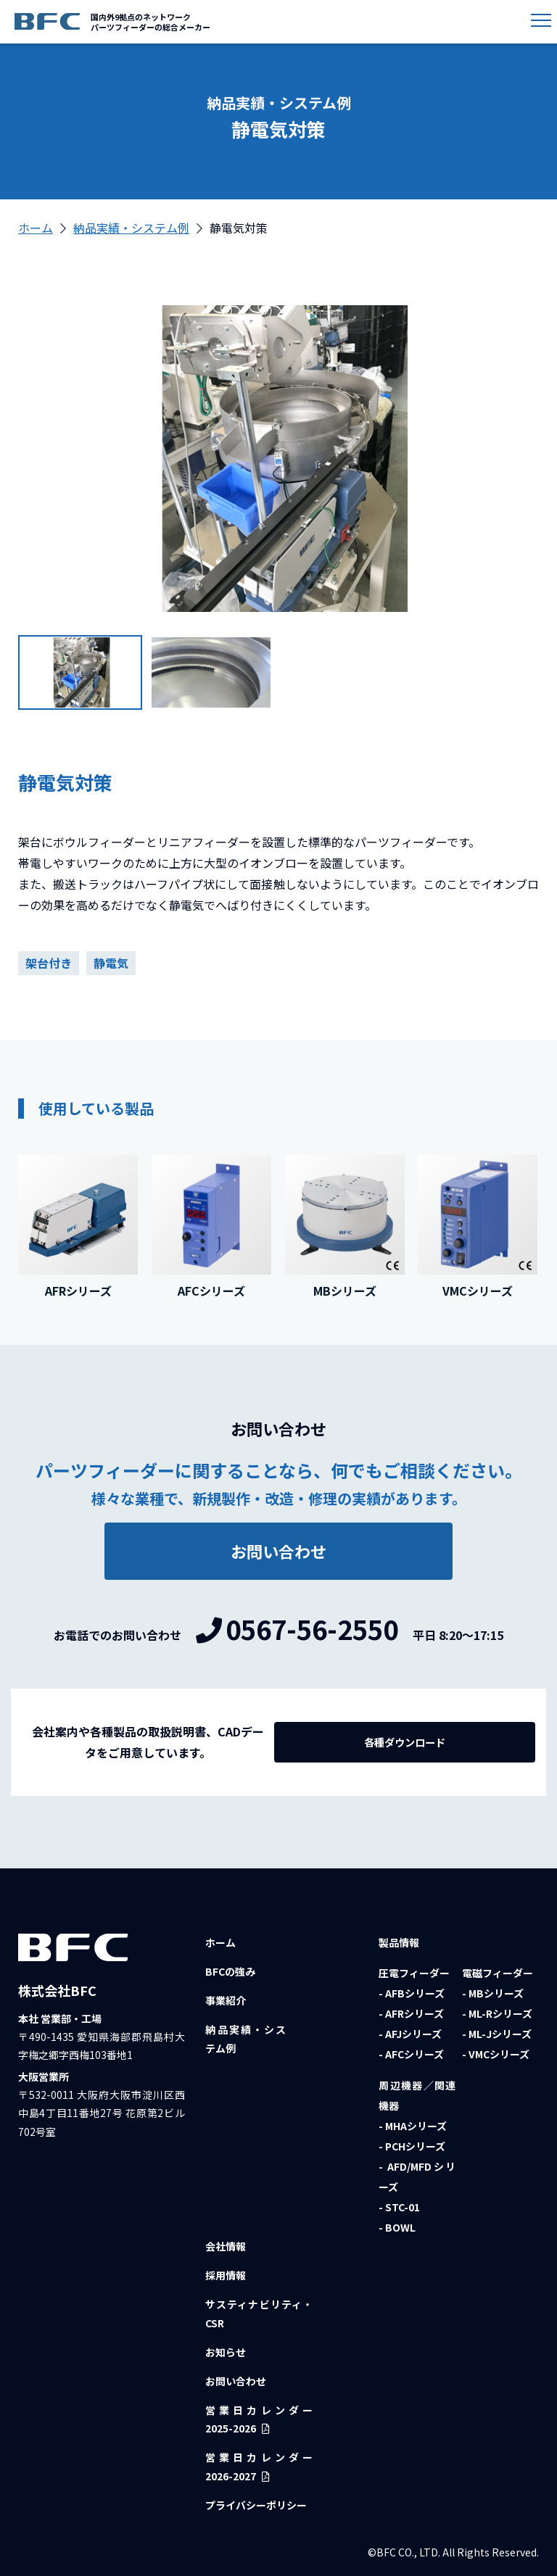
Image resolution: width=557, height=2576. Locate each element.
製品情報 (399, 1942)
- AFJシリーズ (410, 2033)
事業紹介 (225, 2000)
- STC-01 (399, 2207)
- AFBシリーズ (412, 1993)
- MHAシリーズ (413, 2126)
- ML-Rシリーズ (497, 2013)
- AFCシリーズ (411, 2054)
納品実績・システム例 (131, 227)
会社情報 (225, 2246)
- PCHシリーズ (412, 2146)
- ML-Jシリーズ (497, 2033)
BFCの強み (230, 1971)
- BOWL (397, 2227)
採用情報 (225, 2275)
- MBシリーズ (493, 1993)
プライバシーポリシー (256, 2505)
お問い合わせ (235, 2381)
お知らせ (225, 2352)
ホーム (35, 227)
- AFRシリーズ (411, 2013)
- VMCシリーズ (495, 2054)
